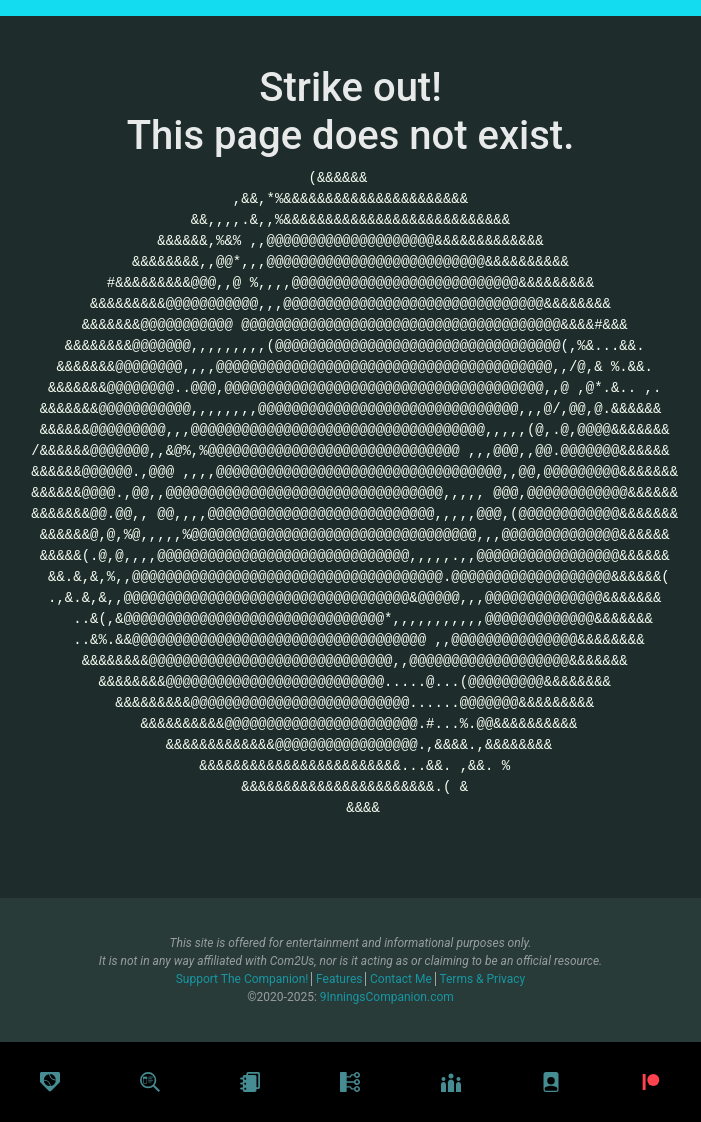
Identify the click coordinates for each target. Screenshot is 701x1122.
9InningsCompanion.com (387, 997)
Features (340, 979)
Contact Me (402, 979)
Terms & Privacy (482, 979)
